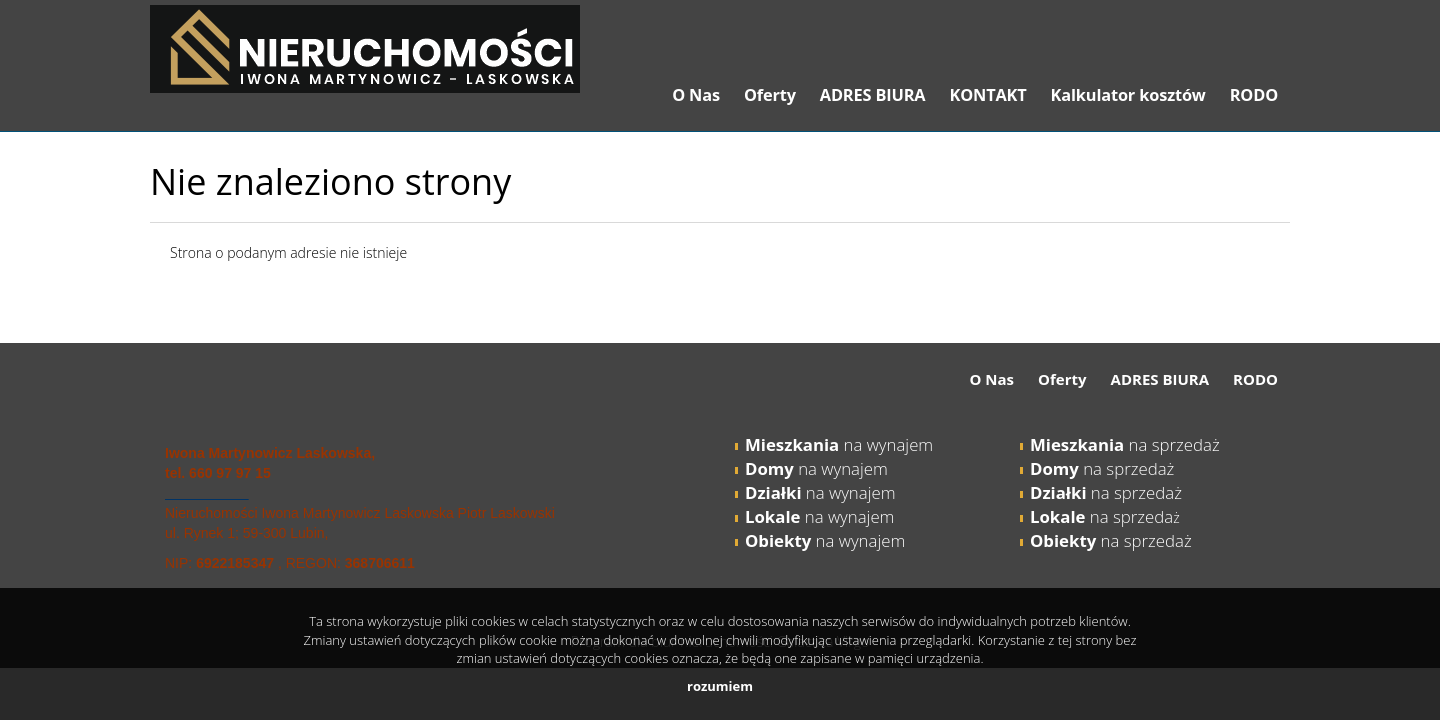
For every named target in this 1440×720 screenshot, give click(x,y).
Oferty (770, 95)
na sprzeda (1101, 516)
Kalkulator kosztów (1128, 95)
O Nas (696, 95)
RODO (1254, 95)
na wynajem (839, 444)
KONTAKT (987, 95)
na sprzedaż (1125, 444)
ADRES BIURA (873, 95)
